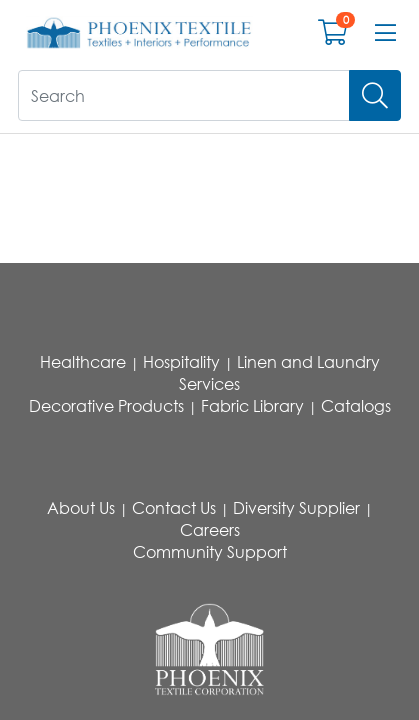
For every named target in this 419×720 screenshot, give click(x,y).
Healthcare (83, 362)
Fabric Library (252, 406)
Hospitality (181, 362)
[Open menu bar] (385, 33)
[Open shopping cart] (332, 36)
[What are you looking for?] (184, 95)
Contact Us (174, 508)
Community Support (210, 552)
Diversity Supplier (296, 508)
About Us (81, 508)
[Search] (375, 95)
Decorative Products (106, 406)
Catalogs (356, 406)
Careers (210, 530)
